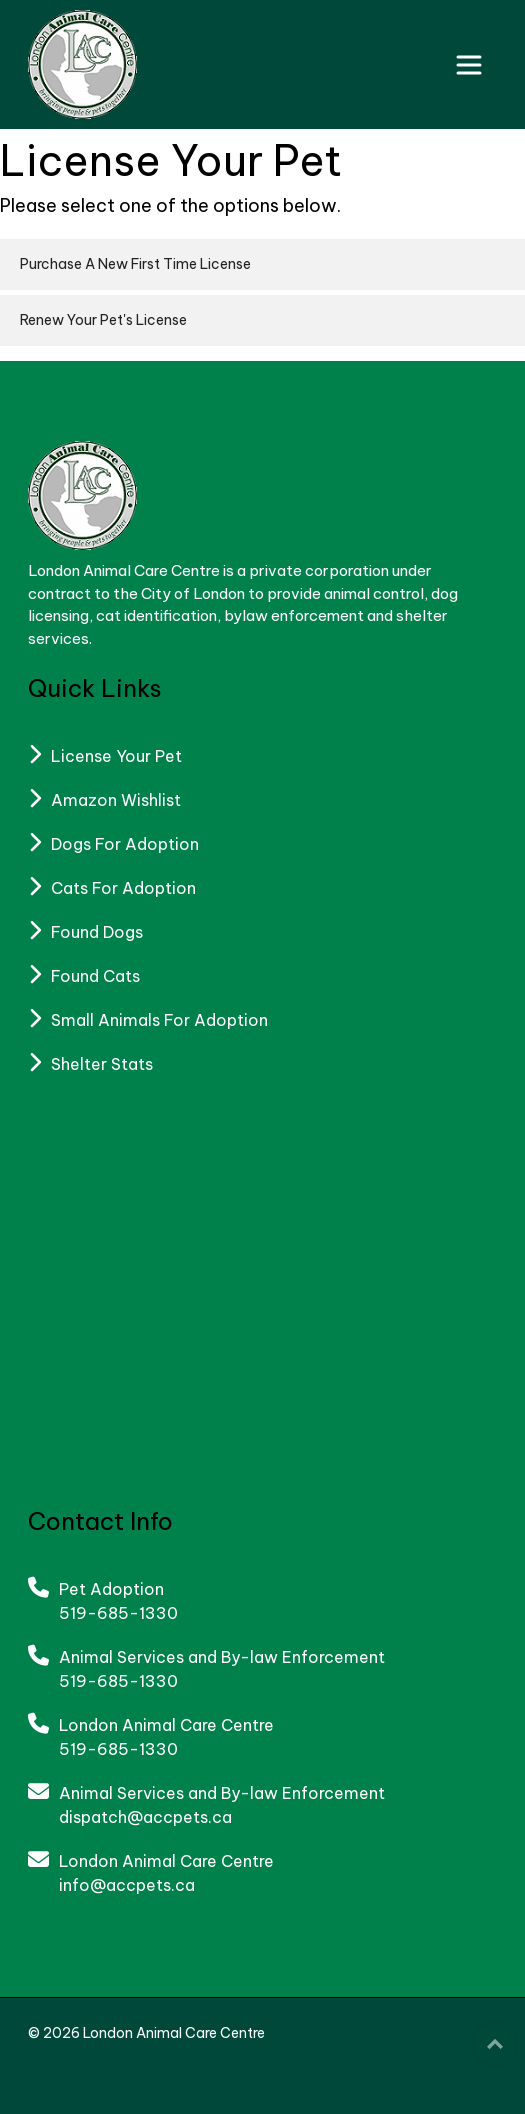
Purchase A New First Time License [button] (135, 264)
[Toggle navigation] (469, 65)
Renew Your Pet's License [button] (103, 320)
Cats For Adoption (123, 888)
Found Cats (95, 976)
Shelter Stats (102, 1064)
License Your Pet (116, 756)
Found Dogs (97, 932)
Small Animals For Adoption (159, 1020)
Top (495, 2044)
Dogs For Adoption (125, 844)
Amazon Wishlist (116, 800)
